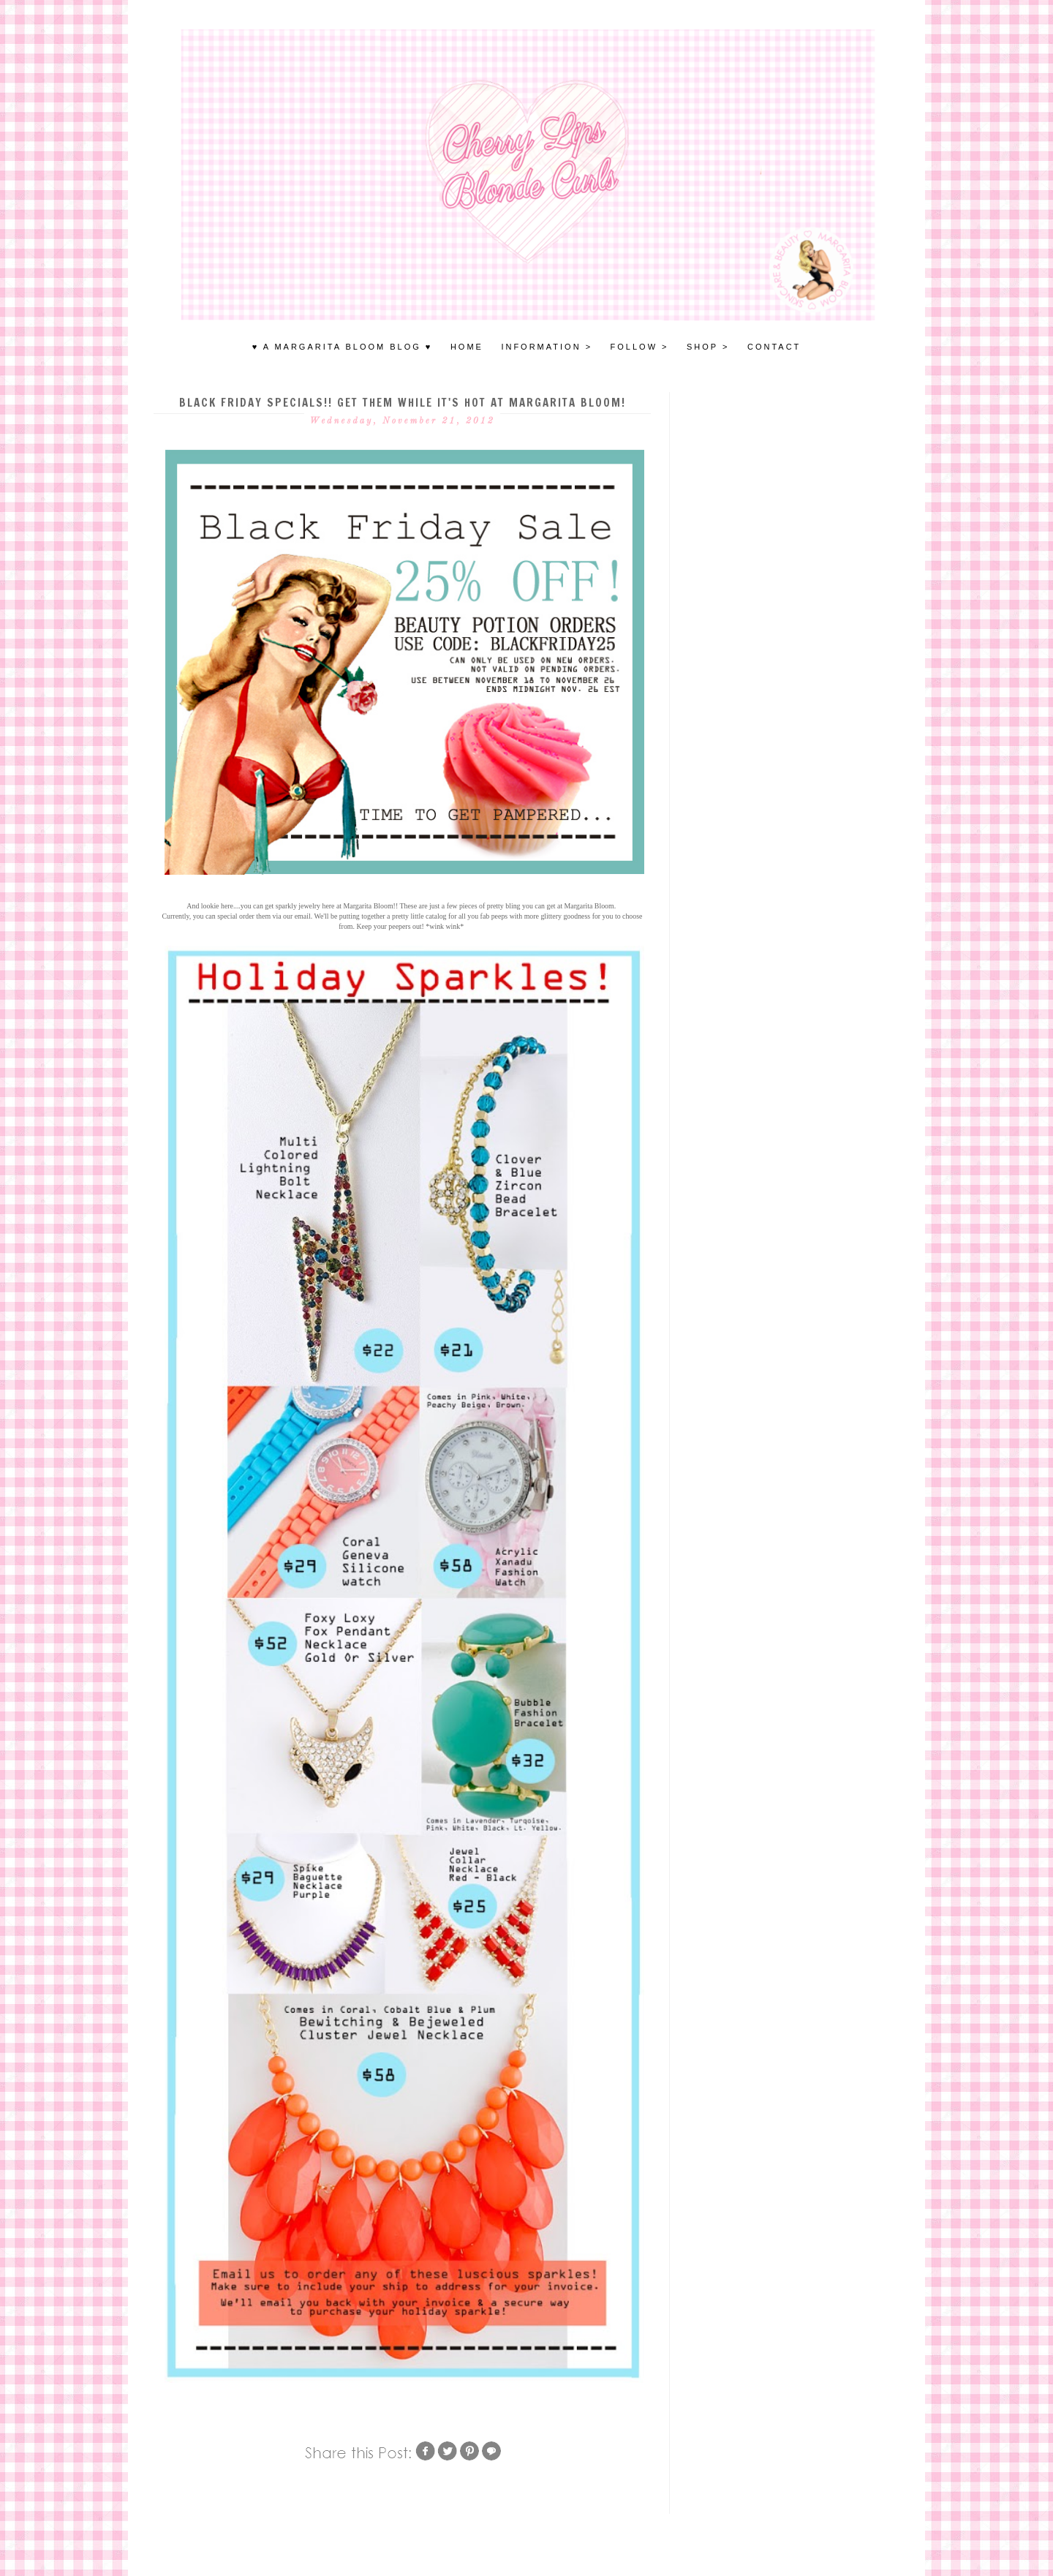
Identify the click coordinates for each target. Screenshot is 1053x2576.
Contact (774, 346)
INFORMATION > (546, 346)
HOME (466, 346)
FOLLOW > (640, 346)
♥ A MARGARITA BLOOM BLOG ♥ (342, 346)
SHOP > (708, 346)
